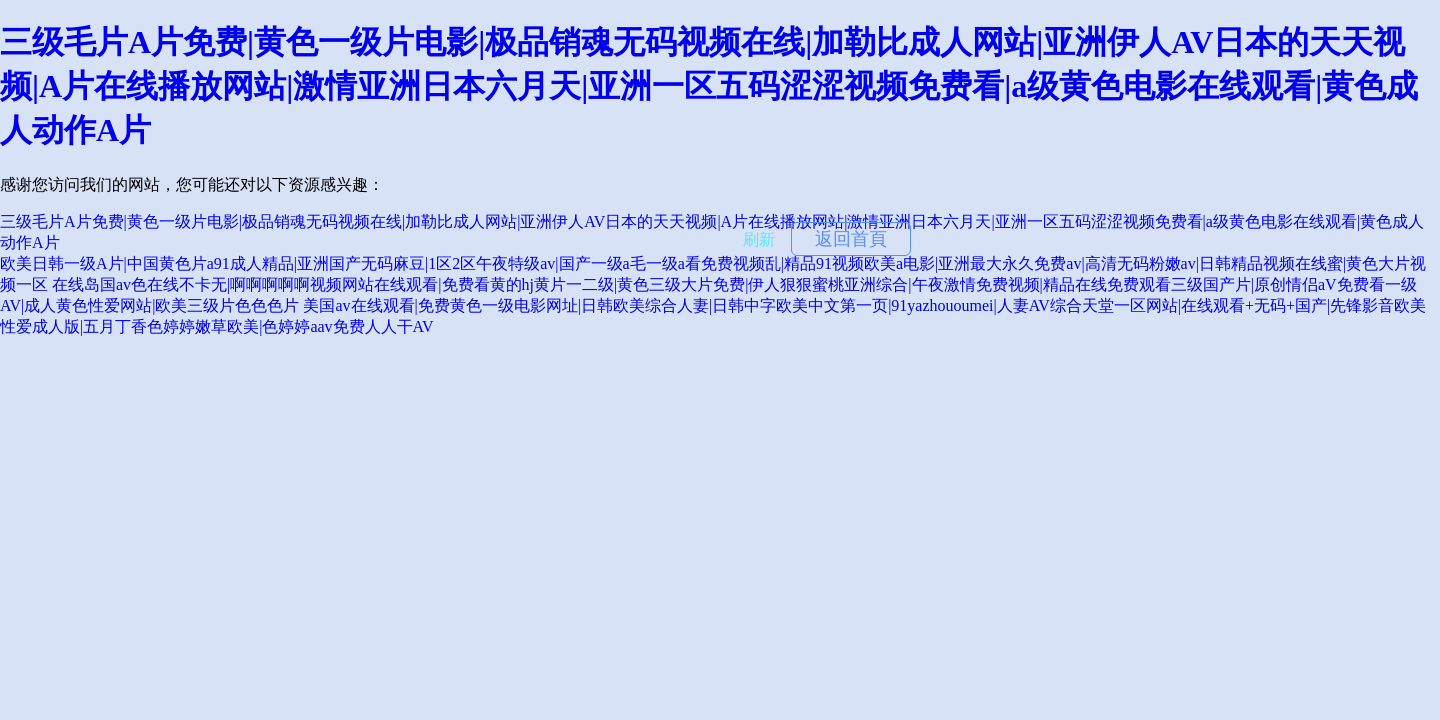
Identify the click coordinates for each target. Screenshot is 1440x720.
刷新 (759, 239)
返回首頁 (851, 239)
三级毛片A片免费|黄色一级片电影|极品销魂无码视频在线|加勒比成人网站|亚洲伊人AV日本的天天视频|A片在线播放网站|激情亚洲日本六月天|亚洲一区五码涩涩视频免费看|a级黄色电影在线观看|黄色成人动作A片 (709, 86)
